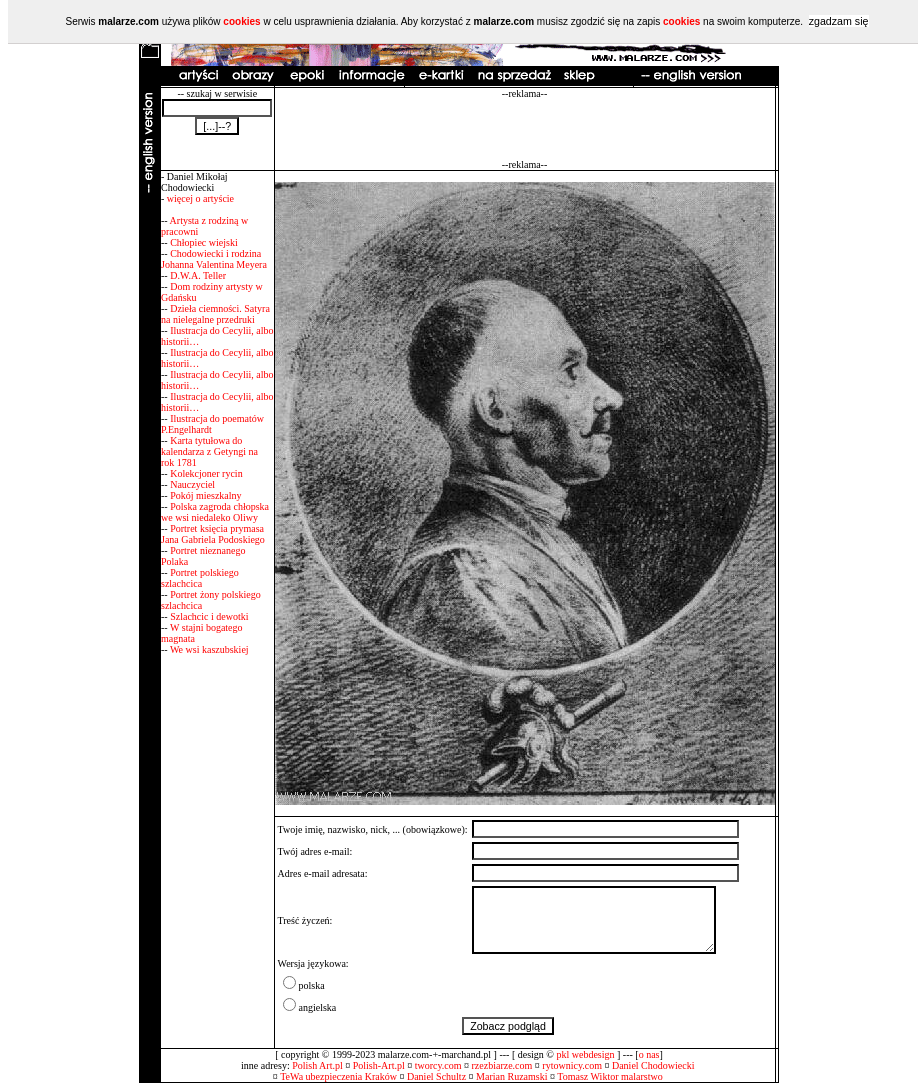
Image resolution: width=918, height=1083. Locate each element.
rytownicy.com (572, 1065)
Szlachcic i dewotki (209, 616)
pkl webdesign (585, 1054)
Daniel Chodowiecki (653, 1065)
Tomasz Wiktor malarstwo (609, 1076)
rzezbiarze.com (502, 1065)
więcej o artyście (200, 198)
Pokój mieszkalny (205, 495)
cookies (241, 21)
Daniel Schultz (436, 1076)
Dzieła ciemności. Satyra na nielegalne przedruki (215, 314)
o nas (649, 1054)
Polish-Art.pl (379, 1065)
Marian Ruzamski (511, 1076)
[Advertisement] (525, 129)
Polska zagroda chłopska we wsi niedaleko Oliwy (215, 512)
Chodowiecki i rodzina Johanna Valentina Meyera (214, 259)
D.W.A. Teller (198, 275)
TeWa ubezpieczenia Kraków (338, 1076)
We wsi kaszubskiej (209, 649)
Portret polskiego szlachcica (200, 578)
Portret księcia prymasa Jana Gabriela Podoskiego (213, 534)
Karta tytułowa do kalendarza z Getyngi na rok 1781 (209, 451)
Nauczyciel (192, 484)
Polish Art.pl (317, 1065)
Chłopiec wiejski (204, 242)
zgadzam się (839, 21)
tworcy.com (438, 1065)
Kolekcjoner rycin (206, 473)
